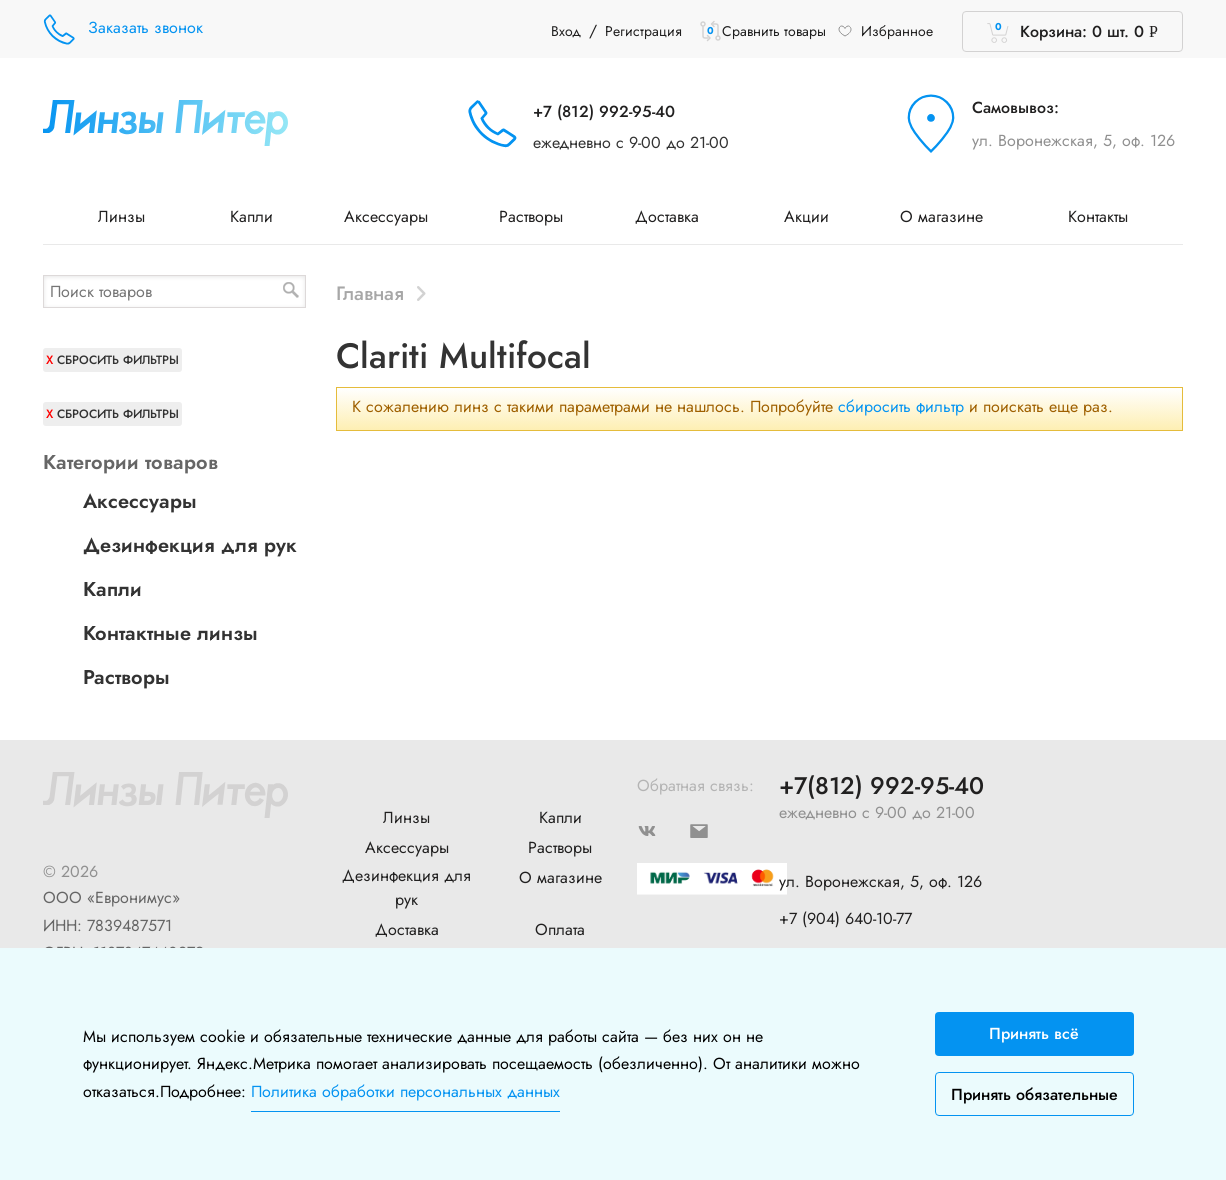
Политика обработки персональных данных (405, 1091)
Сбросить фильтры (118, 360)
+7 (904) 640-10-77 (845, 918)
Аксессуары (386, 216)
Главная (370, 293)
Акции (806, 216)
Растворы (531, 216)
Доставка (674, 216)
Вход (566, 31)
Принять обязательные (1034, 1094)
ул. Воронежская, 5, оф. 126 (1073, 140)
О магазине (948, 216)
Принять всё (1034, 1033)
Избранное (885, 31)
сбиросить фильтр (901, 406)
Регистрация (643, 31)
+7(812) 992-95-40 (881, 786)
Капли (251, 216)
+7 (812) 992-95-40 (604, 111)
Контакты (1098, 216)
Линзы (128, 216)
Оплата (560, 929)
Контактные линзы (170, 633)
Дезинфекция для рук (190, 545)
